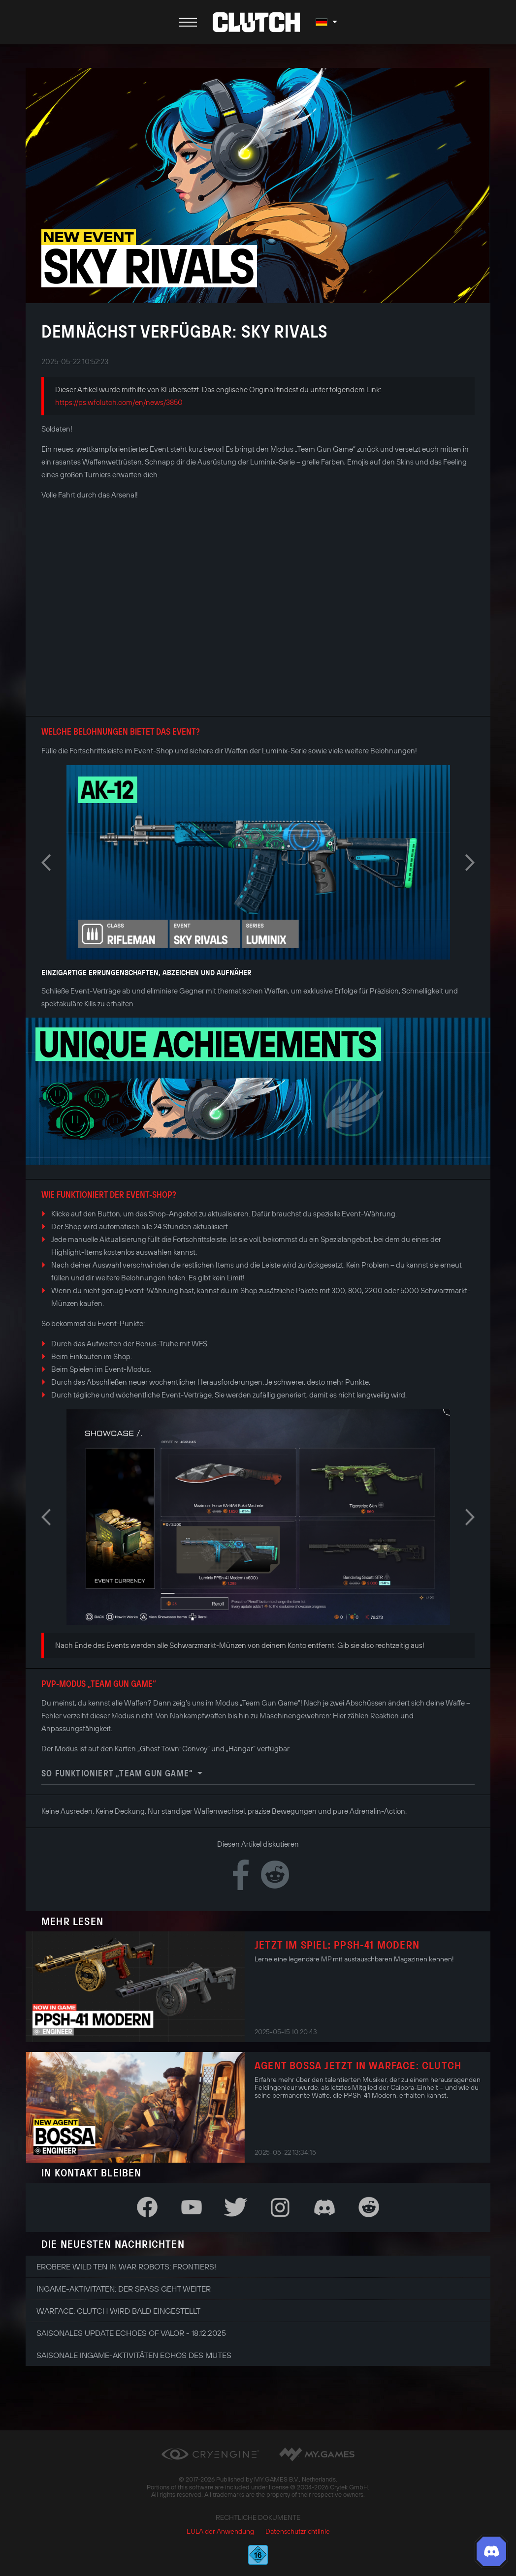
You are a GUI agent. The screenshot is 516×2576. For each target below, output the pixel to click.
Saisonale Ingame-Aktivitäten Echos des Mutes (133, 2355)
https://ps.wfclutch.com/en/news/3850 (119, 402)
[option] (258, 862)
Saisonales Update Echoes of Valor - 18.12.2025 (131, 2333)
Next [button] (470, 862)
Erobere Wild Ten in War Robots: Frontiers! (126, 2266)
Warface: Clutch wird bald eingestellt (118, 2311)
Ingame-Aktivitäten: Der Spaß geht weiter (123, 2289)
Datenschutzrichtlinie (297, 2531)
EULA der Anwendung (220, 2531)
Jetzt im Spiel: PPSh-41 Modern (337, 1945)
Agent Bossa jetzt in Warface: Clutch (358, 2065)
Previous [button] (46, 862)
